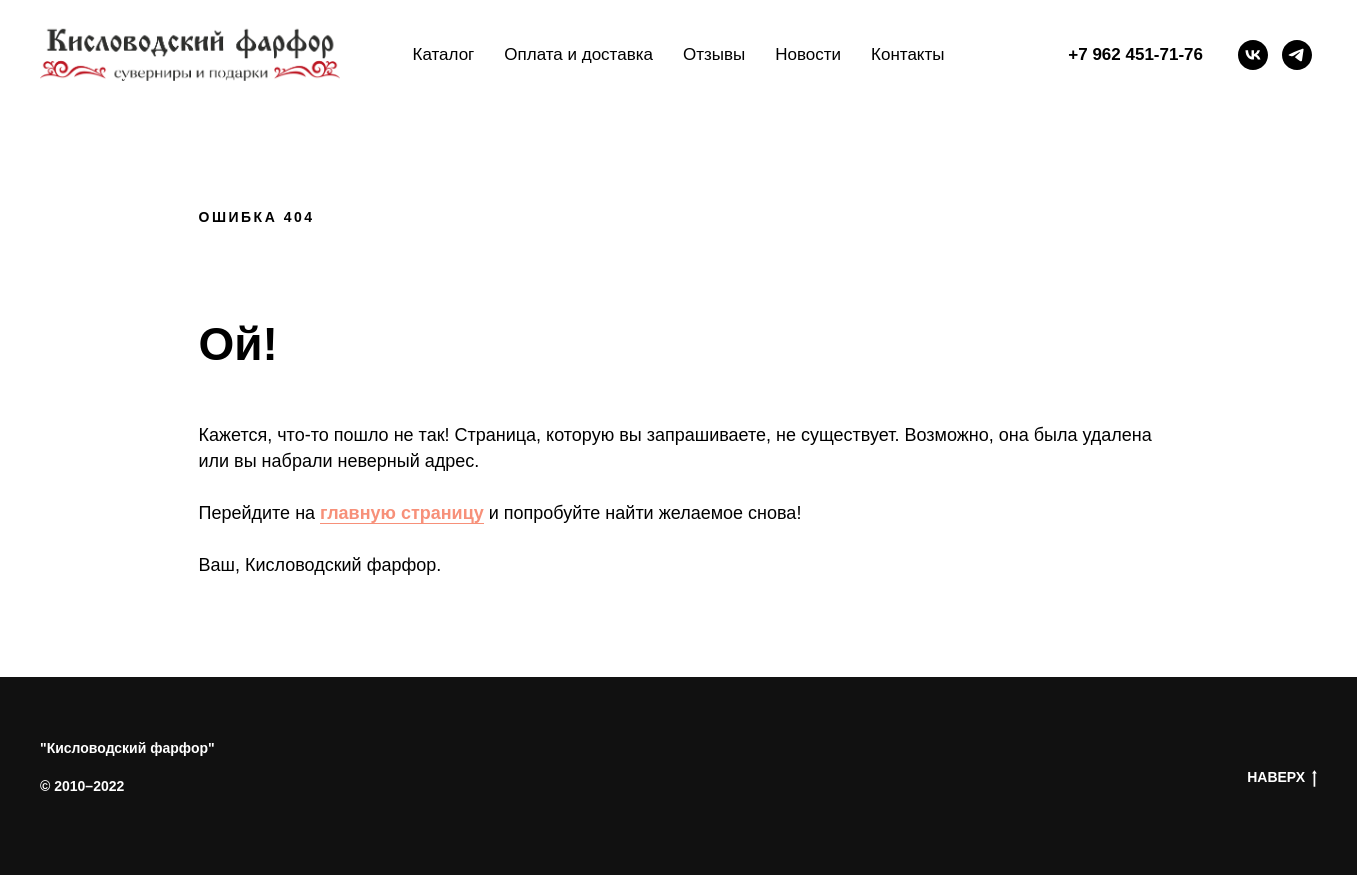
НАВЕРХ (1282, 778)
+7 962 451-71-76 (1135, 54)
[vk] (1253, 55)
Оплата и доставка (578, 54)
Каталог (444, 54)
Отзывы (714, 54)
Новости (808, 54)
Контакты (907, 54)
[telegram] (1297, 55)
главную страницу (402, 513)
